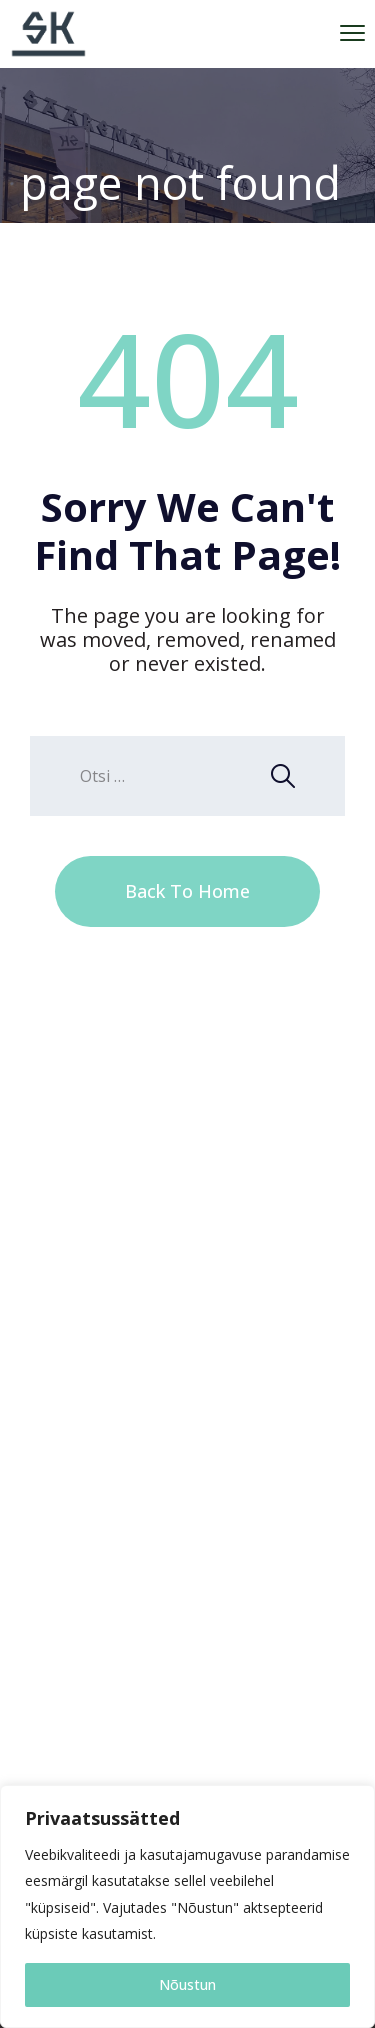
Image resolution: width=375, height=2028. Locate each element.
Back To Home (187, 891)
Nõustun (187, 1984)
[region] (187, 1906)
